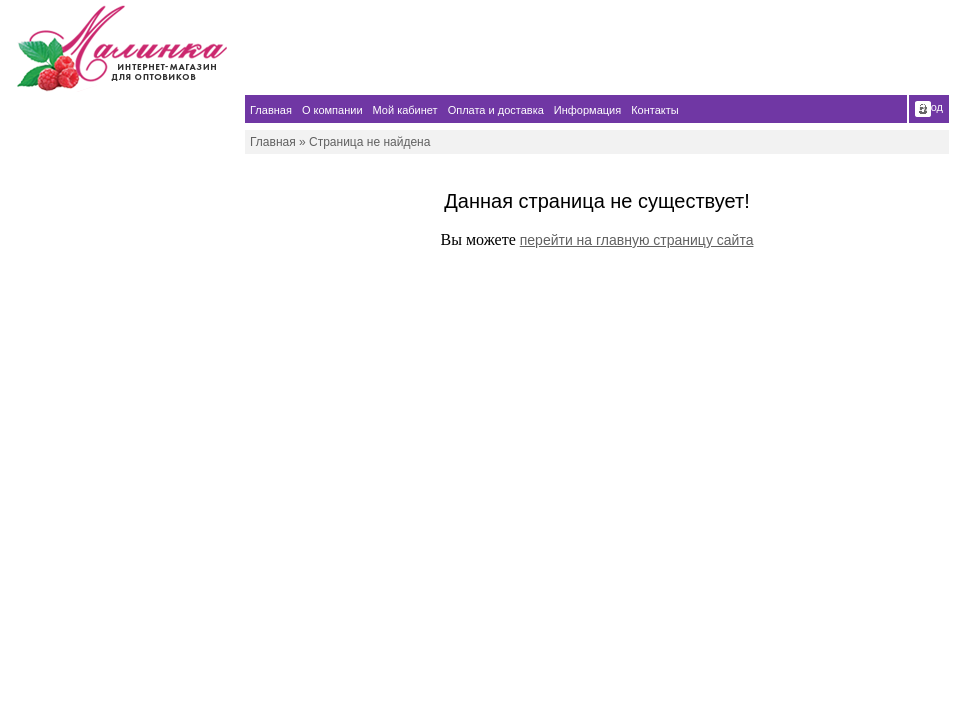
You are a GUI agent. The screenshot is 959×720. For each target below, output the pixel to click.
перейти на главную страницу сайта (637, 240)
